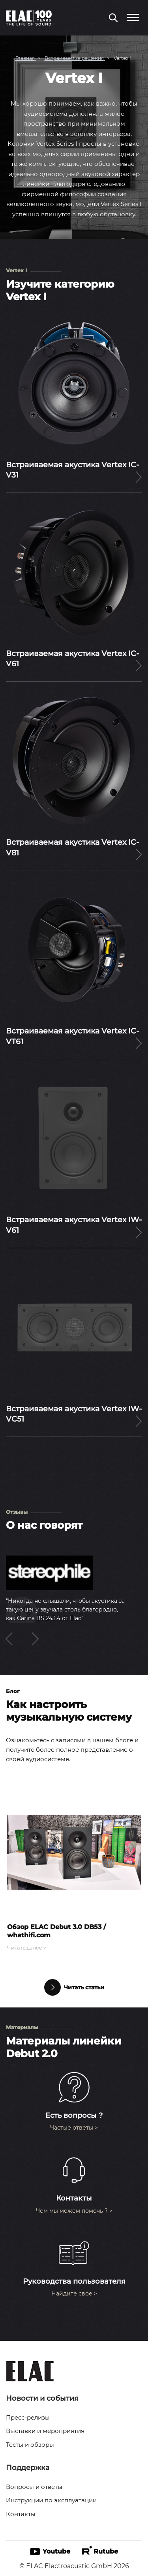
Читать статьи (74, 1987)
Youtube (50, 2551)
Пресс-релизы (28, 2417)
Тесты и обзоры (30, 2444)
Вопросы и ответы (34, 2487)
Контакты (21, 2514)
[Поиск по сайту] (113, 18)
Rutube (100, 2551)
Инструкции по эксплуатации (51, 2500)
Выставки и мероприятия (45, 2431)
